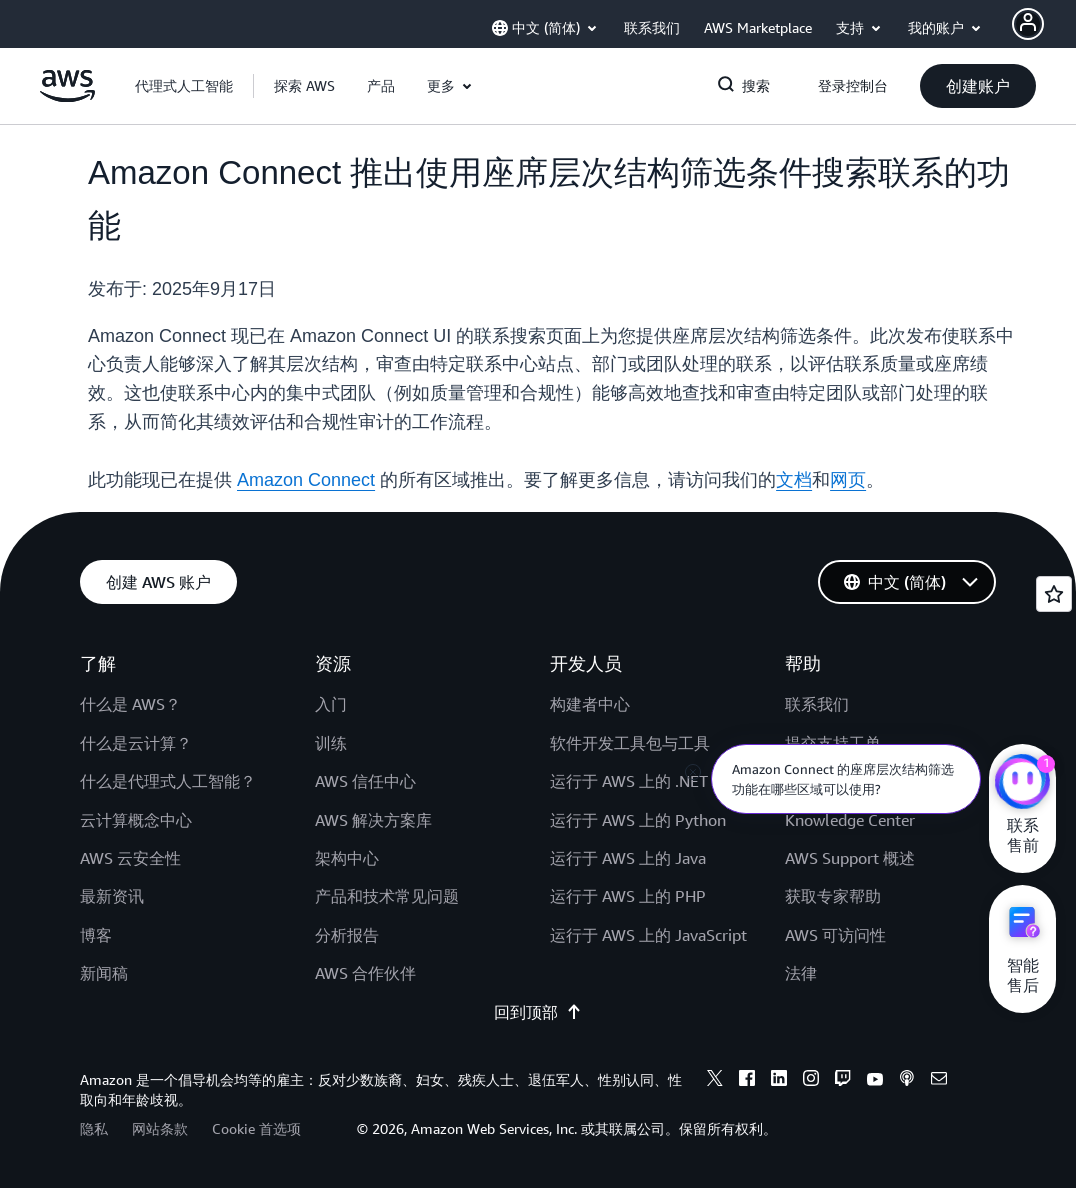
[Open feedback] (1054, 594)
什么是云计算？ (136, 743)
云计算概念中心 (136, 820)
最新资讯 (112, 896)
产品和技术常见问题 (387, 896)
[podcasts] (907, 1081)
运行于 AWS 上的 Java (628, 858)
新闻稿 (104, 973)
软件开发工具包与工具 (630, 743)
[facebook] (747, 1081)
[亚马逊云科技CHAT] (1022, 784)
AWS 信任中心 (365, 781)
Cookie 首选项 (256, 1128)
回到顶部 (538, 1012)
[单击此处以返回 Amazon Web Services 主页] (67, 97)
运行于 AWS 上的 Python (638, 820)
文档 (794, 480)
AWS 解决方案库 (373, 820)
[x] (715, 1081)
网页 (848, 480)
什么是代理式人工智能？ (168, 781)
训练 (331, 743)
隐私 (94, 1128)
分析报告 (347, 935)
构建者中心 (590, 704)
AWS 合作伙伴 (365, 973)
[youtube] (875, 1081)
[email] (939, 1081)
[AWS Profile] (1028, 24)
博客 (96, 935)
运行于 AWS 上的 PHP (628, 896)
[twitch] (843, 1081)
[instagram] (811, 1081)
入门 (331, 704)
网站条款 (160, 1128)
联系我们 (817, 704)
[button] (304, 86)
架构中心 (347, 858)
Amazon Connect (306, 480)
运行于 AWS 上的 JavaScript (648, 935)
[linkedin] (779, 1081)
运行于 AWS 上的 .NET (629, 781)
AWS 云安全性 (130, 858)
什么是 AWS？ (130, 704)
